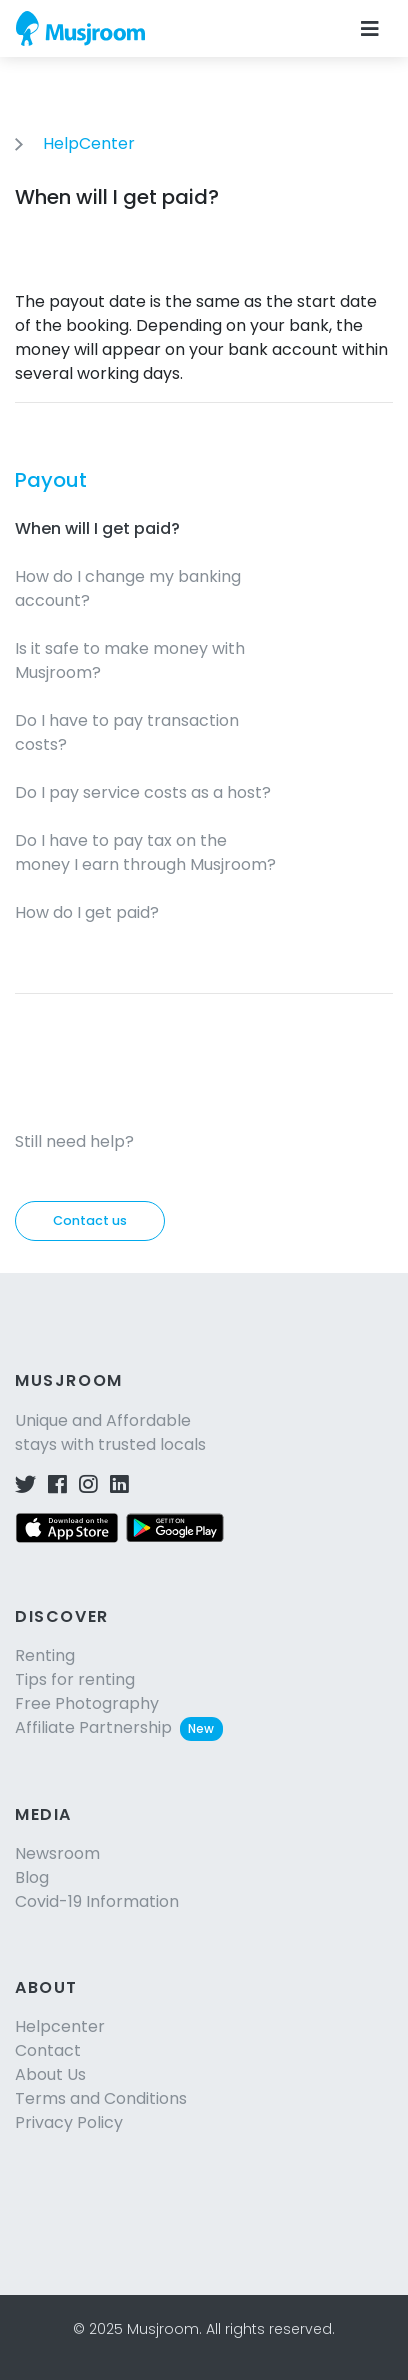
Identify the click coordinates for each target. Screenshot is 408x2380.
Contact (48, 2050)
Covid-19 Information (97, 1901)
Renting (45, 1655)
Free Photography (87, 1703)
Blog (32, 1877)
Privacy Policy (69, 2122)
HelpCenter (89, 143)
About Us (50, 2074)
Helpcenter (60, 2026)
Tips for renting (75, 1679)
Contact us (90, 1220)
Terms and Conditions (101, 2098)
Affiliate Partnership (119, 1727)
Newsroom (57, 1853)
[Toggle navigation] (370, 29)
